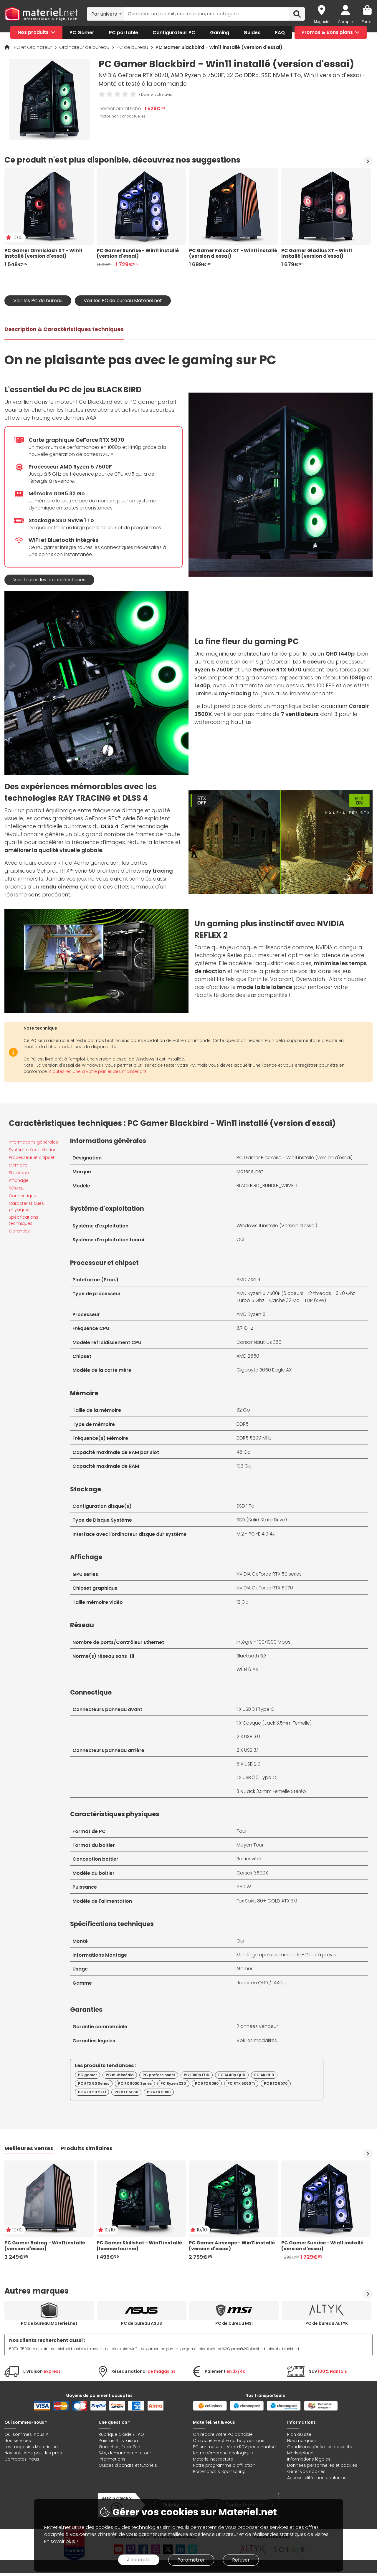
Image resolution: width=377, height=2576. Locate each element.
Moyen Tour (250, 1845)
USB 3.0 (252, 1736)
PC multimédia (120, 2074)
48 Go (244, 1452)
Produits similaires (87, 2148)
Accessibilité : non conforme (317, 2478)
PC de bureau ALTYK (326, 2323)
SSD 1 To (245, 1506)
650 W (244, 1886)
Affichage (19, 1180)
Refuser (241, 2560)
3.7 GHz (245, 1328)
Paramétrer (191, 2560)
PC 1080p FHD (196, 2074)
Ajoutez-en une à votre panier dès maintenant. (98, 1071)
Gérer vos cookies (306, 2471)
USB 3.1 (251, 1750)
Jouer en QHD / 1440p (261, 1982)
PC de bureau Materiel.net (49, 2323)
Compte (345, 21)
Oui (240, 1239)
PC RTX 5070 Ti (92, 2091)
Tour (242, 1831)
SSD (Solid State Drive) (262, 1519)
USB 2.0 (252, 1764)
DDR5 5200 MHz (254, 1438)
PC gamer (87, 2074)
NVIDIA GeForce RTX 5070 (265, 1587)
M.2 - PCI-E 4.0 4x (256, 1534)
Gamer (244, 1968)
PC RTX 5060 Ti (241, 2083)
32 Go (243, 1410)
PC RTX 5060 (207, 2083)
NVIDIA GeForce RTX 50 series (269, 1574)
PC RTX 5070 (275, 2083)
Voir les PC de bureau (37, 300)
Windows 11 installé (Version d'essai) (277, 1225)
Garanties (19, 1231)
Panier (367, 21)
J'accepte (139, 2559)
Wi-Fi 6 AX (247, 1669)
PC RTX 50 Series (93, 2083)
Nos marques (301, 2440)
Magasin (321, 21)
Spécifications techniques (23, 1220)
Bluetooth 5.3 (252, 1655)
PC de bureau (133, 47)
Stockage (19, 1173)
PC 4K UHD (264, 2074)
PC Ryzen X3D (173, 2083)
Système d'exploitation (33, 1150)
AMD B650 (248, 1356)
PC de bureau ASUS (141, 2323)
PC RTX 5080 (126, 2091)
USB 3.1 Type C (258, 1709)
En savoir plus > (61, 2541)
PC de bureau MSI (234, 2323)
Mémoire (18, 1165)
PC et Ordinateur (33, 47)
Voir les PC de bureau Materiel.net (123, 300)
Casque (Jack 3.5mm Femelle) (277, 1723)
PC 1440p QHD (231, 2074)
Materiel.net (250, 1171)
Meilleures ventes (28, 2148)
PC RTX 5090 (159, 2091)
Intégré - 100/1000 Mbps (263, 1642)
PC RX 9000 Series (135, 2083)
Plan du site (299, 2434)
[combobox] (105, 13)
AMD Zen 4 (248, 1279)
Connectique (22, 1196)
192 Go (244, 1465)
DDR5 (243, 1424)
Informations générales (33, 1142)
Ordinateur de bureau (84, 47)
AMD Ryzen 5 (251, 1314)
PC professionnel (159, 2074)
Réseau (16, 1188)
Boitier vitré (249, 1858)
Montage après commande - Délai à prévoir (287, 1954)
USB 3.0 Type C (259, 1777)
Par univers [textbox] (104, 14)
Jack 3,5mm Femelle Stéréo (275, 1791)
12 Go (243, 1602)
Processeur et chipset (31, 1157)
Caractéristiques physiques (26, 1206)
